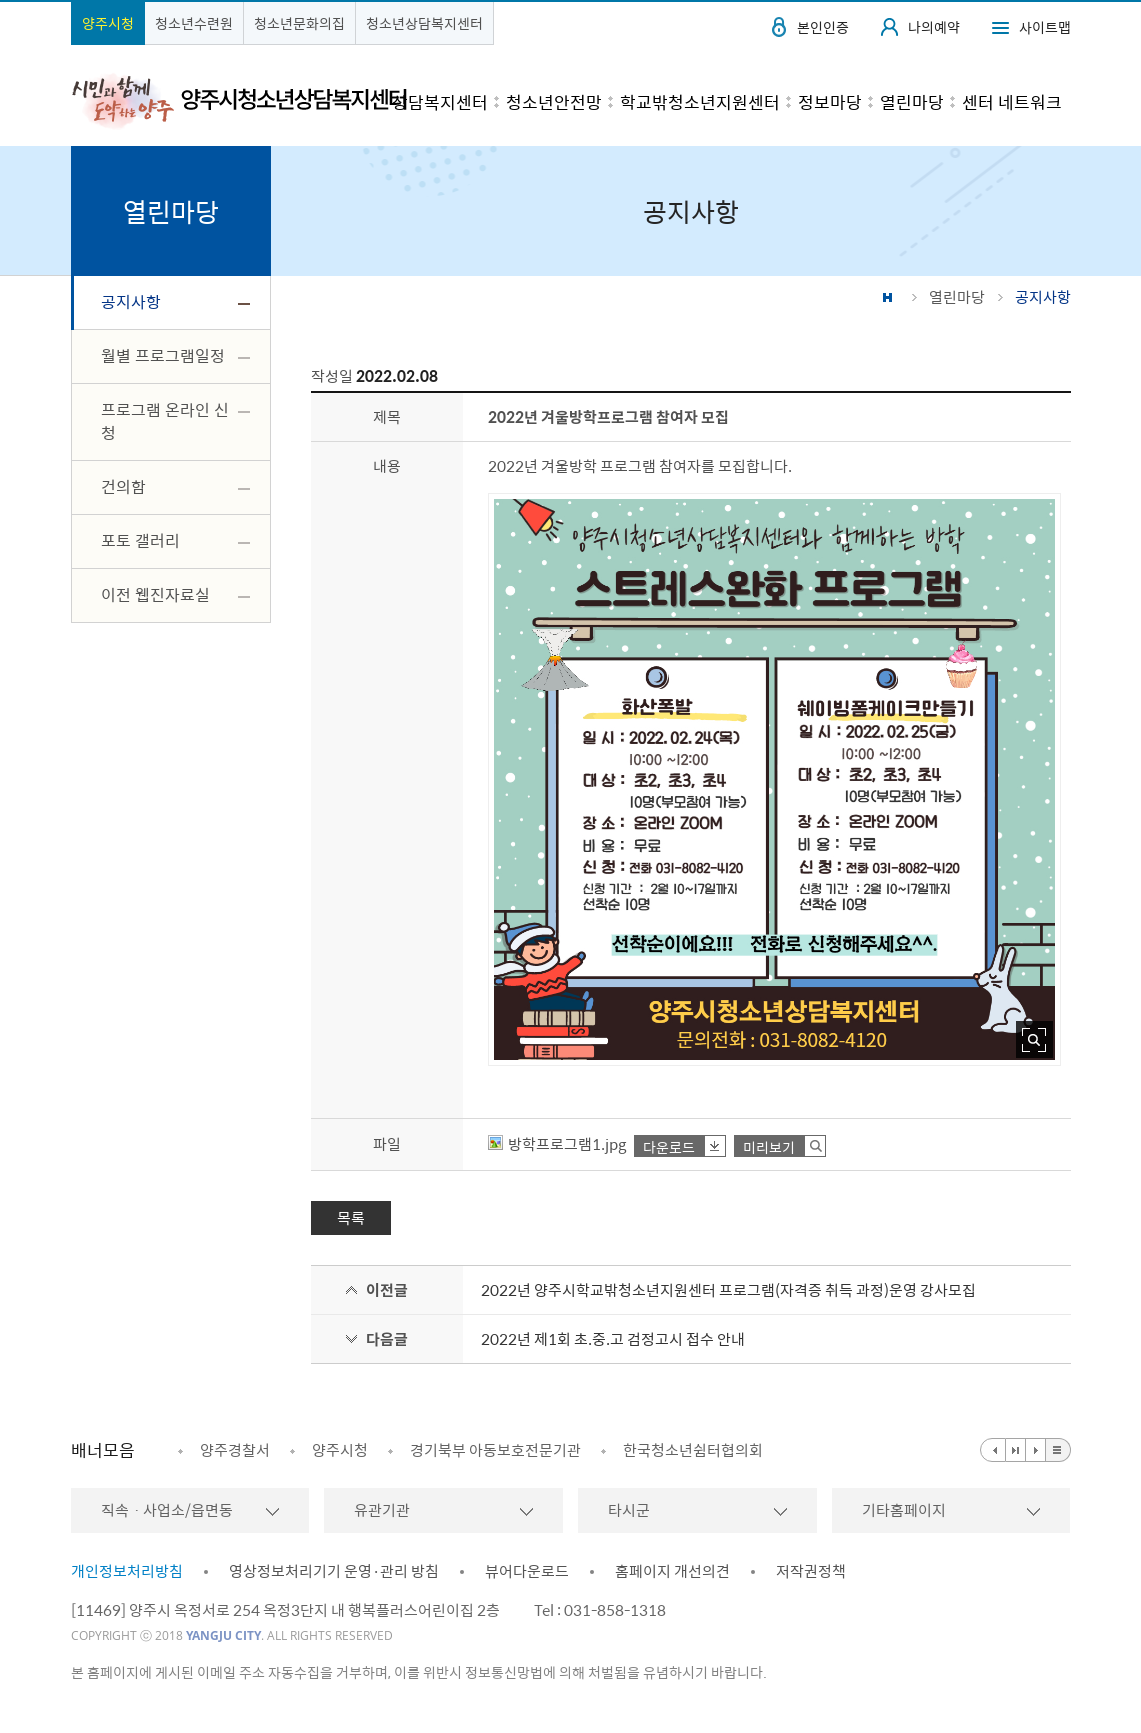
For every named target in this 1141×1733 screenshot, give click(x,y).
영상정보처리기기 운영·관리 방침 (334, 1571)
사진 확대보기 (1034, 1039)
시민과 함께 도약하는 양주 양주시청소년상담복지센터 (239, 100)
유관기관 (382, 1510)
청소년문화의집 (299, 23)
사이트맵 (1045, 27)
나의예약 (934, 27)
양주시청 (108, 23)
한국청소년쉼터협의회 (693, 1450)
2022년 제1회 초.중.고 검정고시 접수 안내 (613, 1339)
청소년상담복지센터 (424, 23)
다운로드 (669, 1147)
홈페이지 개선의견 (672, 1571)
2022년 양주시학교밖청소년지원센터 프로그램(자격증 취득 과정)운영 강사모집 (728, 1290)
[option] (224, 1450)
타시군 (629, 1510)
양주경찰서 (235, 1450)
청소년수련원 (194, 23)
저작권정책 (811, 1571)
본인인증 (823, 27)
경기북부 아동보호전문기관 (495, 1450)
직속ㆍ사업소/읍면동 (167, 1510)
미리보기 (769, 1147)
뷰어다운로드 (527, 1571)
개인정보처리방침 (127, 1571)
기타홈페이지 (904, 1510)
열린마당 (957, 297)
